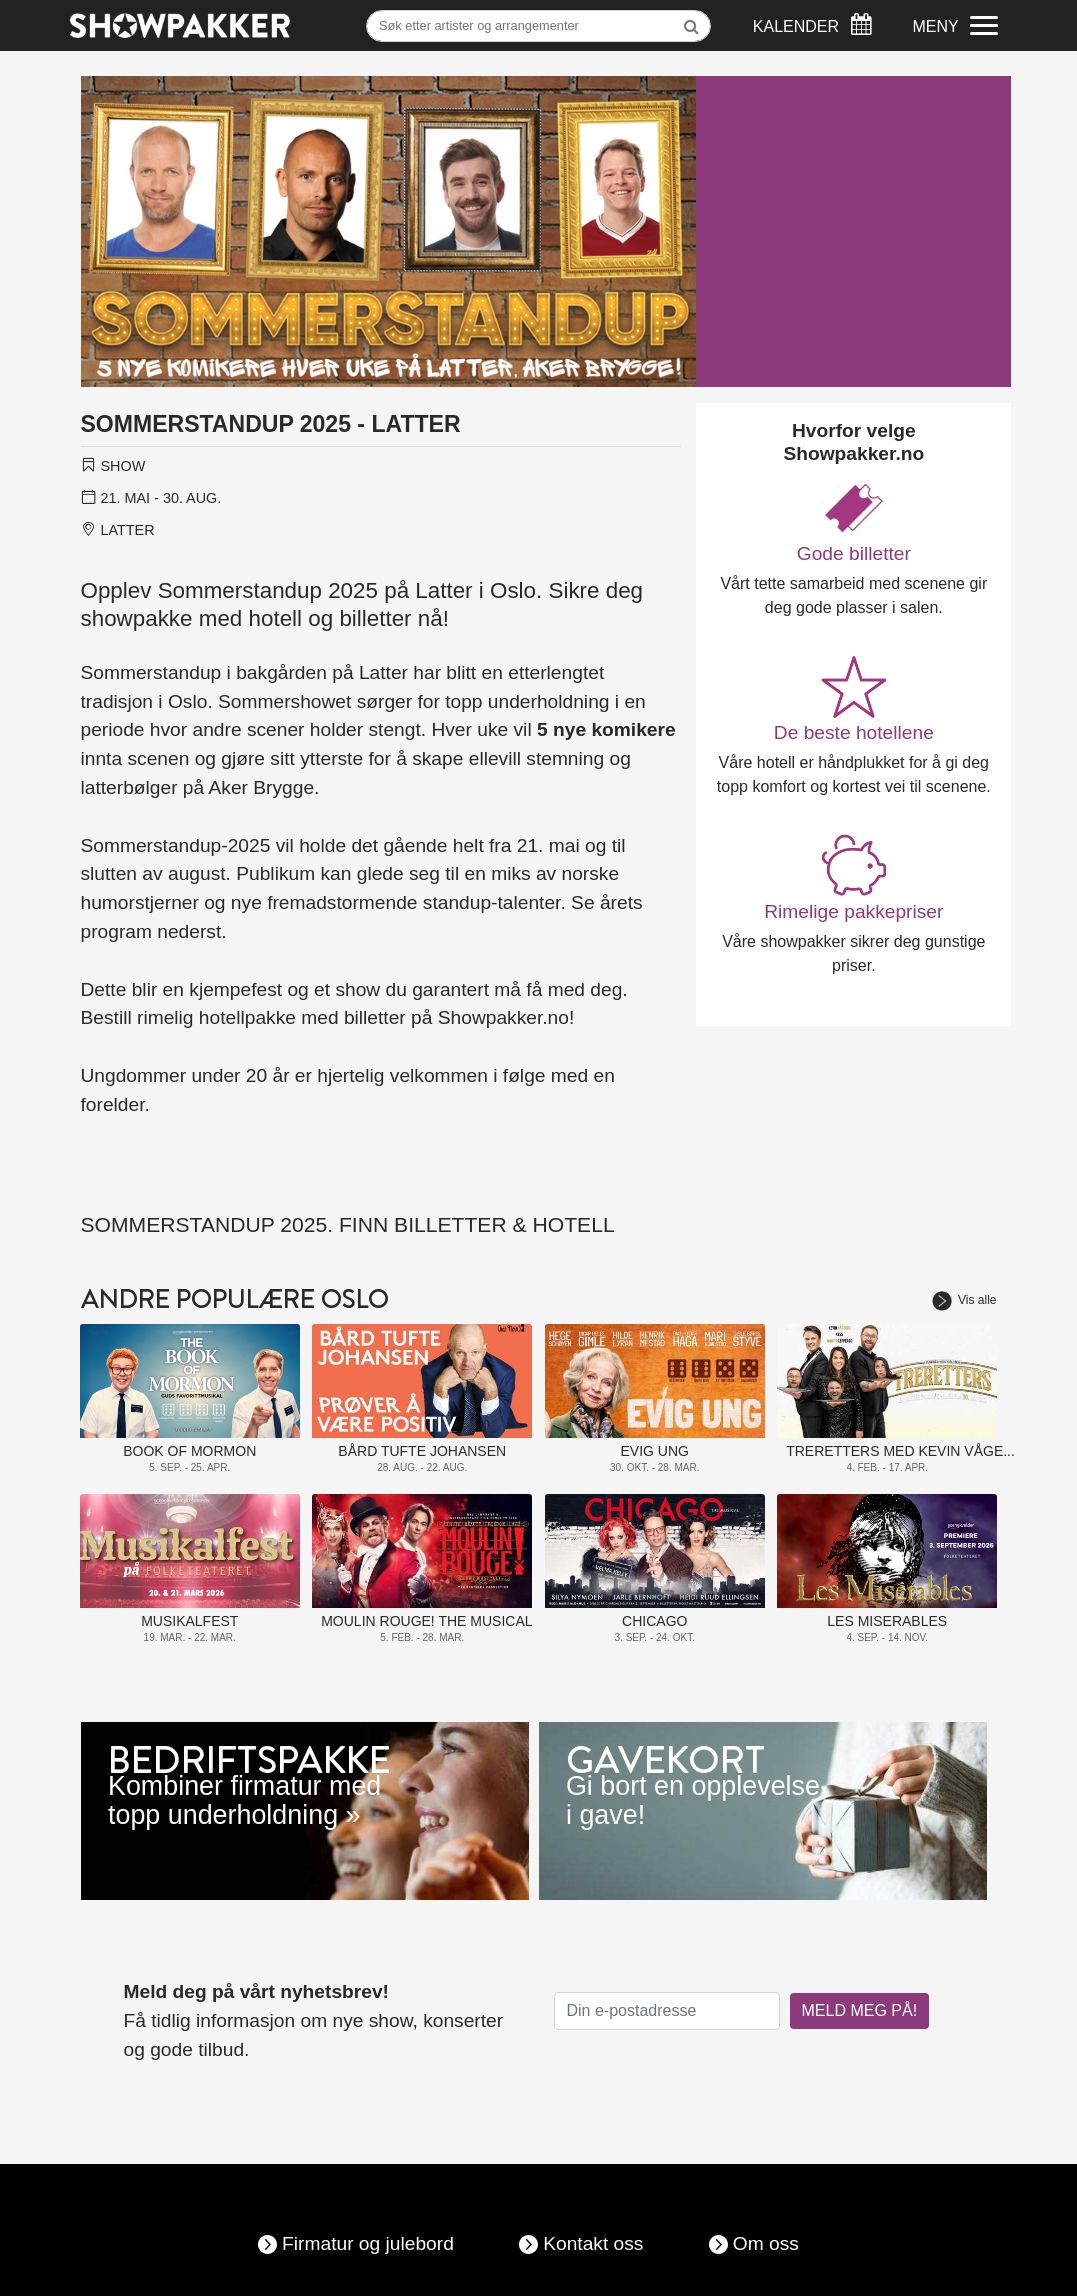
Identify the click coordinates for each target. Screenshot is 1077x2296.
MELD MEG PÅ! (860, 2010)
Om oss (766, 2243)
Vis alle (964, 1300)
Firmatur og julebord (368, 2243)
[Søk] (538, 26)
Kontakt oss (593, 2243)
